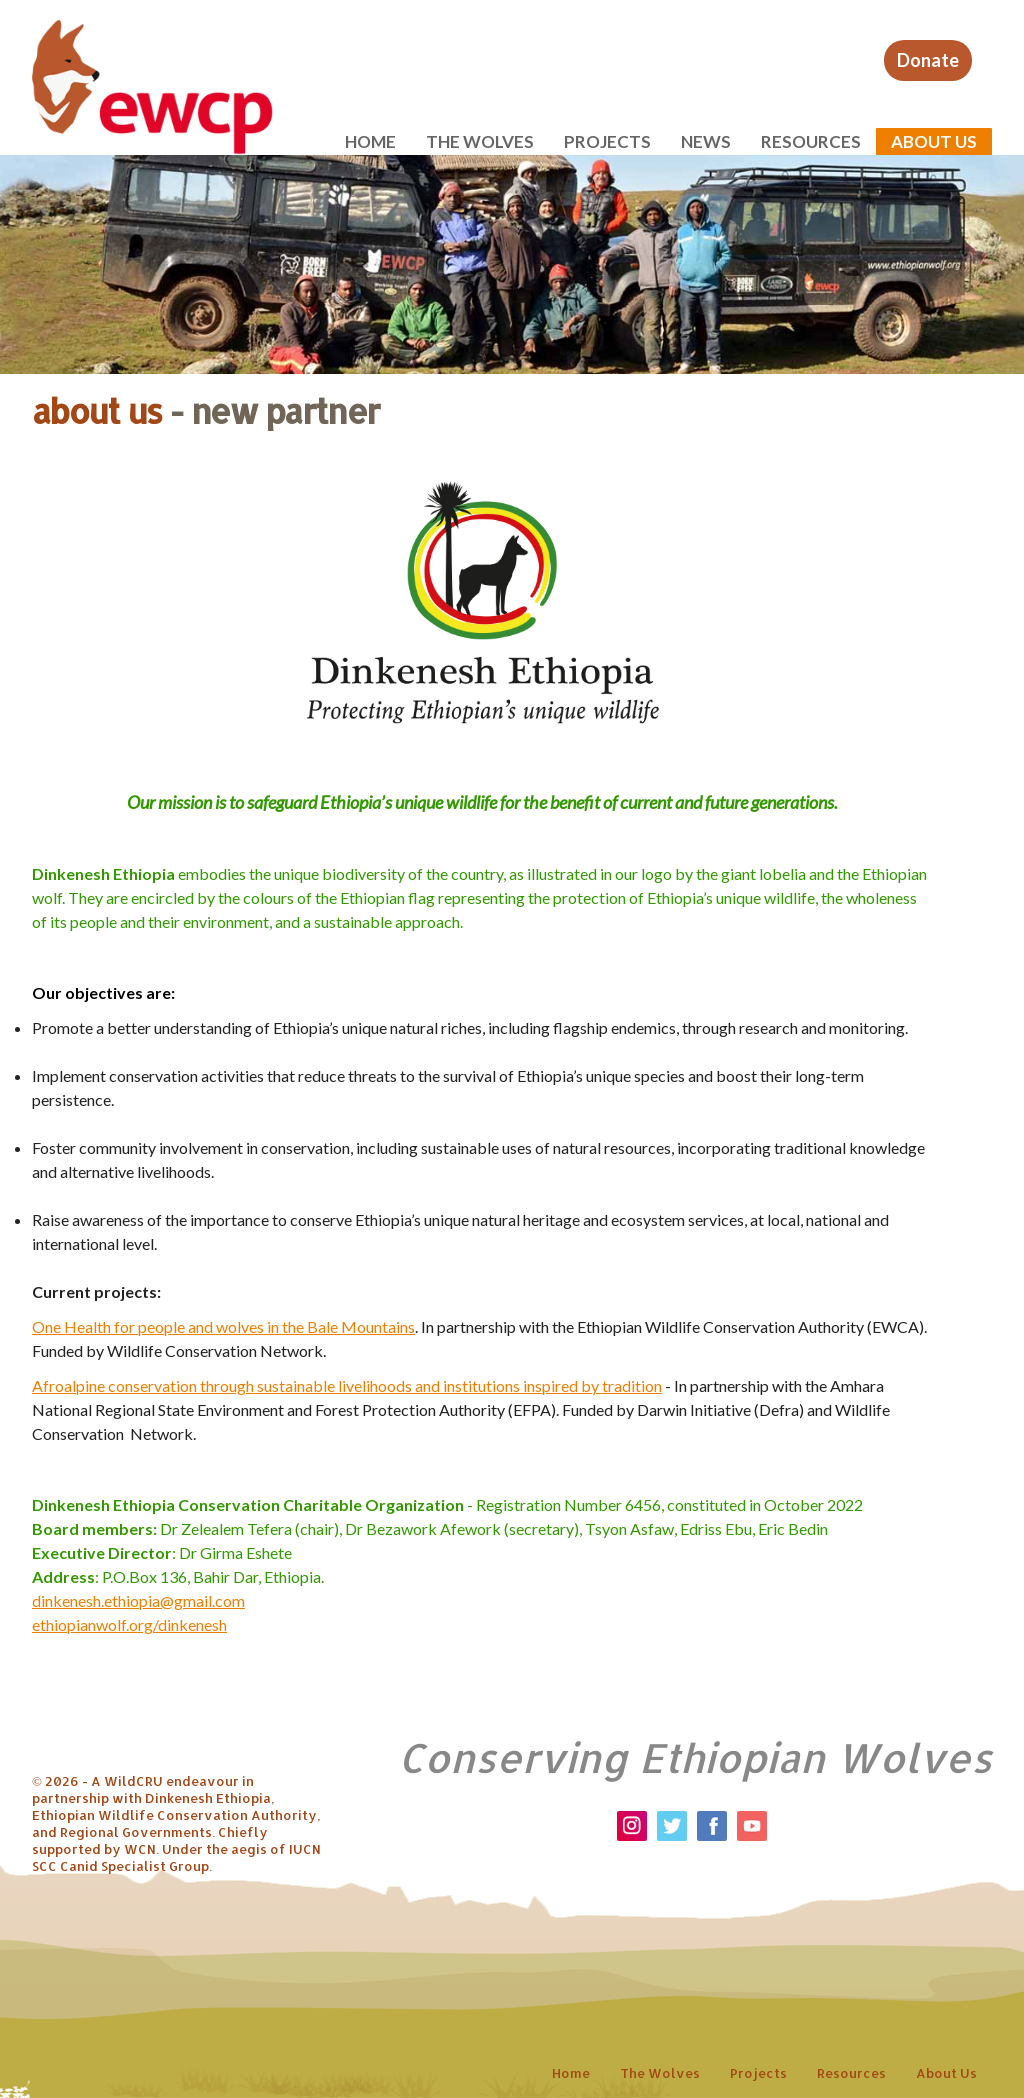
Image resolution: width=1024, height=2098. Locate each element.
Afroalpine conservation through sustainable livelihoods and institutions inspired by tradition (347, 1385)
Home (370, 141)
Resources (811, 141)
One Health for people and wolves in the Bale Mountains (223, 1326)
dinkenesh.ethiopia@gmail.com (138, 1600)
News (706, 141)
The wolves (480, 141)
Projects (607, 141)
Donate (928, 60)
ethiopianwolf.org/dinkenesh (129, 1624)
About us (934, 141)
